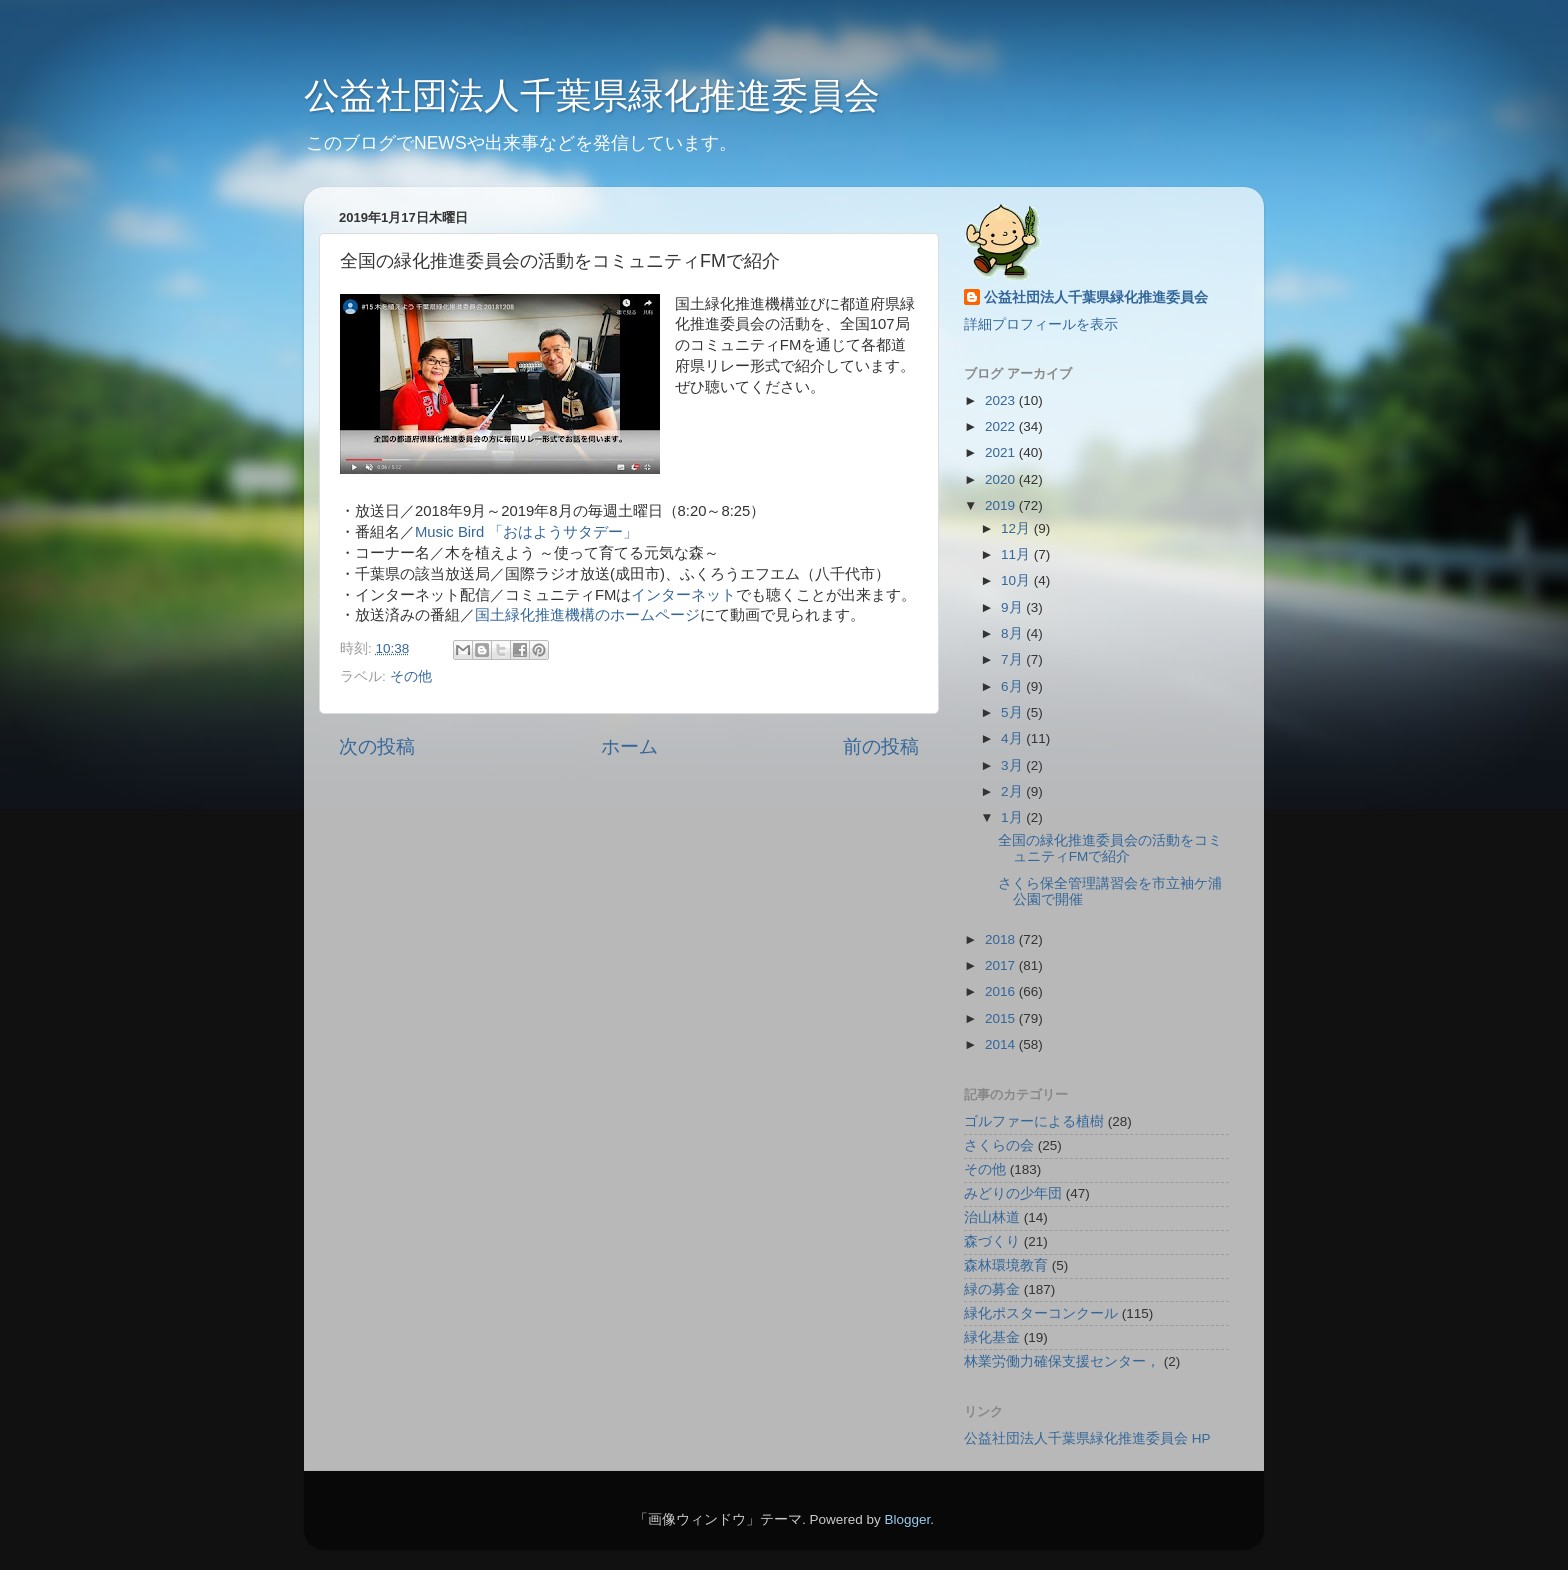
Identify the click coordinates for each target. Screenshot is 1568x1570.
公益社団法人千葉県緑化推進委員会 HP (1087, 1438)
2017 (1002, 965)
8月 (1013, 633)
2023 (1002, 400)
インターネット (683, 595)
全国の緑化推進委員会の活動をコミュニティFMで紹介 (1110, 848)
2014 (1002, 1044)
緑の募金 (992, 1289)
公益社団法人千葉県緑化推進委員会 (592, 95)
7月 (1013, 659)
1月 (1013, 817)
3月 (1013, 765)
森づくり (992, 1241)
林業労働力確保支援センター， (1062, 1361)
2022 (1002, 426)
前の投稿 (881, 746)
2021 (1002, 452)
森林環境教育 (1006, 1265)
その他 (411, 676)
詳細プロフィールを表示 (1041, 324)
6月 (1013, 686)
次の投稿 (377, 746)
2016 (1002, 991)
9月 (1013, 607)
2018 (1002, 939)
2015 (1002, 1018)
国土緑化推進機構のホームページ (587, 615)
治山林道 (992, 1217)
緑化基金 (992, 1337)
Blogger (907, 1519)
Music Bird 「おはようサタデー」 (526, 532)
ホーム (629, 746)
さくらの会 (999, 1145)
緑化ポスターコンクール (1041, 1313)
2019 (1002, 505)
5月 (1013, 712)
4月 (1013, 738)
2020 (1002, 479)
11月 (1017, 554)
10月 (1017, 580)
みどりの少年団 (1013, 1193)
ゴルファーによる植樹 (1034, 1121)
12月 (1017, 528)
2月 (1013, 791)
